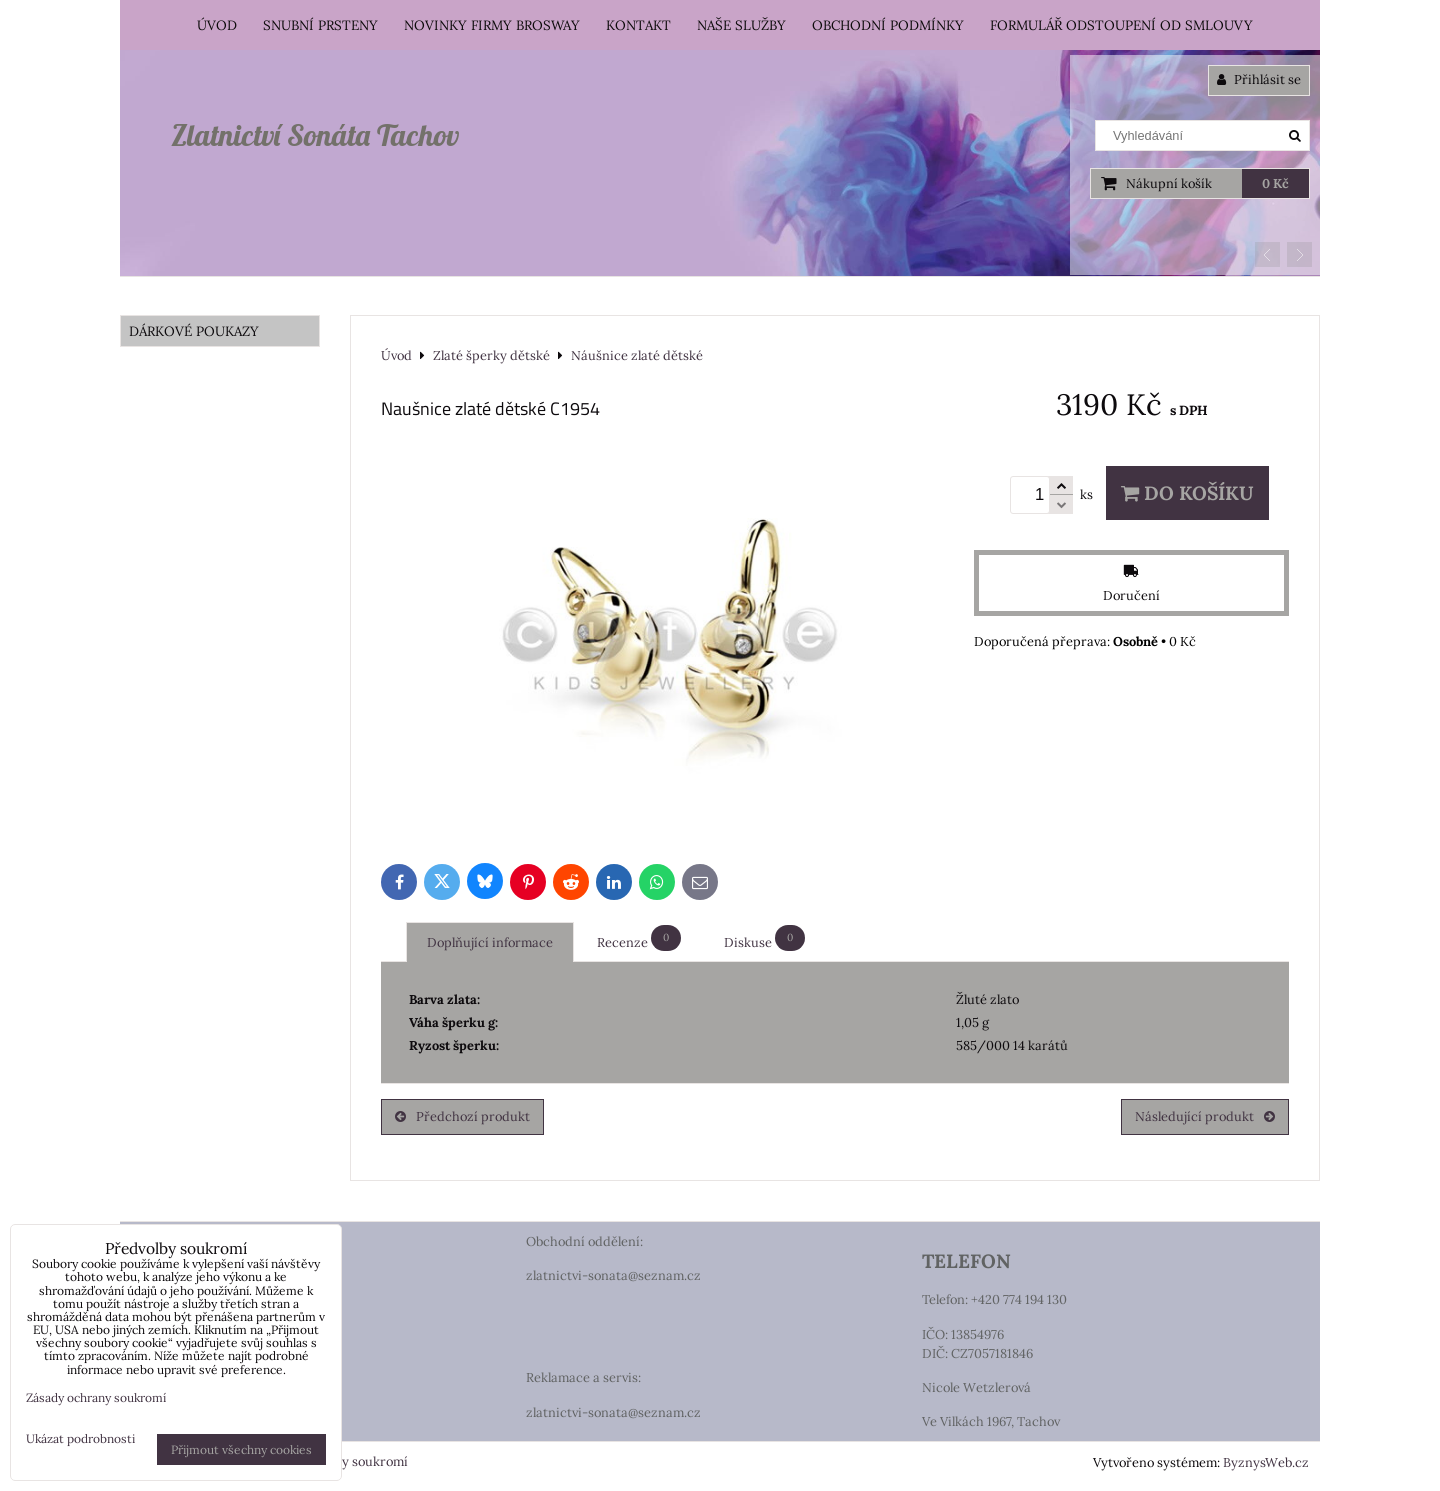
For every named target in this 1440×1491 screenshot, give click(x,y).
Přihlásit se (1259, 79)
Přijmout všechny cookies (241, 1449)
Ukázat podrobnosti (80, 1438)
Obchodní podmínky (888, 25)
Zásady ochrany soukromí (96, 1397)
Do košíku (1187, 493)
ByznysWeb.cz (1266, 1462)
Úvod (217, 25)
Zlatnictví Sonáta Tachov (315, 135)
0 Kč (1275, 183)
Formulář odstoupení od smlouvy (1121, 25)
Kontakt (638, 25)
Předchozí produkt (462, 1116)
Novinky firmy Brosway (492, 25)
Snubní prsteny (320, 25)
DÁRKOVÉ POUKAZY (194, 331)
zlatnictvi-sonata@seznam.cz (613, 1275)
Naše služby (741, 25)
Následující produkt (1205, 1116)
